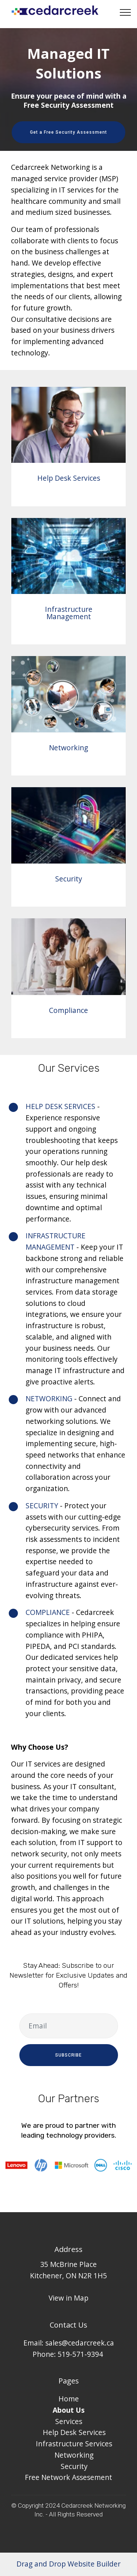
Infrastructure (60, 2444)
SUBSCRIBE (68, 2055)
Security (68, 879)
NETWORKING (49, 1398)
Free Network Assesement (68, 2477)
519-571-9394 (80, 2354)
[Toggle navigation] (125, 12)
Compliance (68, 1010)
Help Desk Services (68, 478)
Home (68, 2399)
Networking (68, 747)
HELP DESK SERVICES (60, 1106)
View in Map (68, 2298)
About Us (69, 2410)
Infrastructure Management (68, 612)
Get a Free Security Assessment (68, 132)
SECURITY (42, 1505)
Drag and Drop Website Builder (68, 2564)
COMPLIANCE (48, 1612)
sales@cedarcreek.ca (79, 2343)
